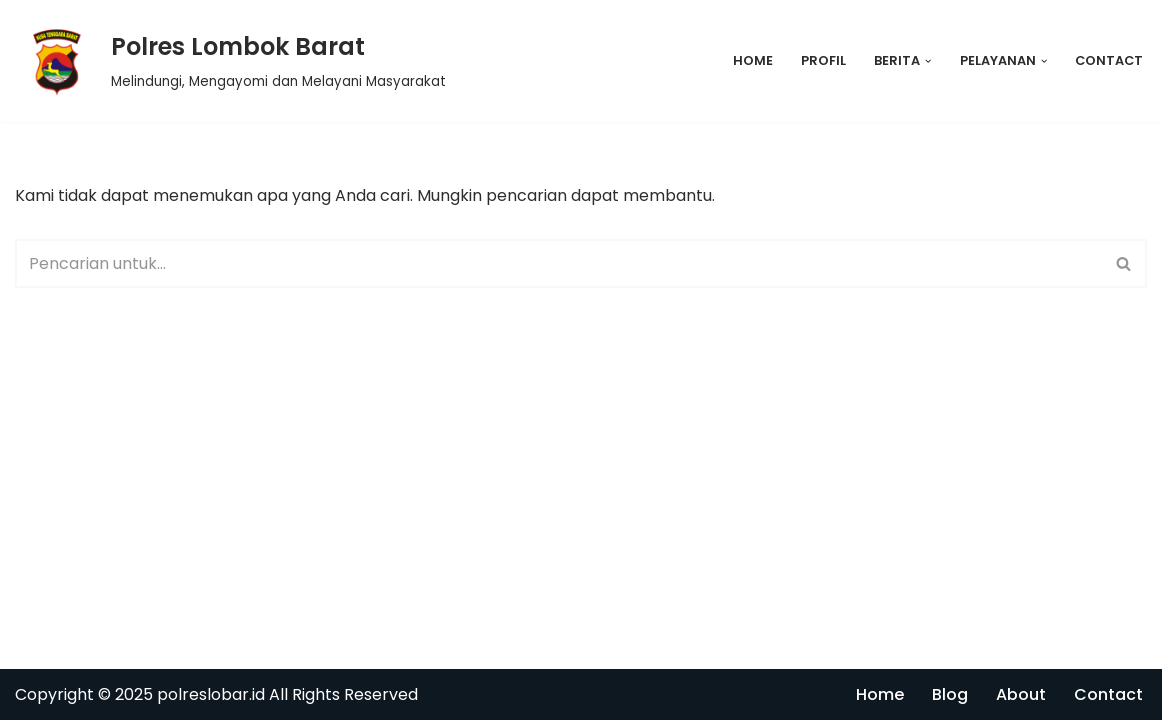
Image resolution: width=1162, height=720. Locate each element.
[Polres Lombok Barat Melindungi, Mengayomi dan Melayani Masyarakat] (230, 61)
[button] (928, 61)
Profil (823, 60)
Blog (950, 694)
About (1021, 694)
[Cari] (558, 263)
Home (753, 60)
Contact (1109, 60)
